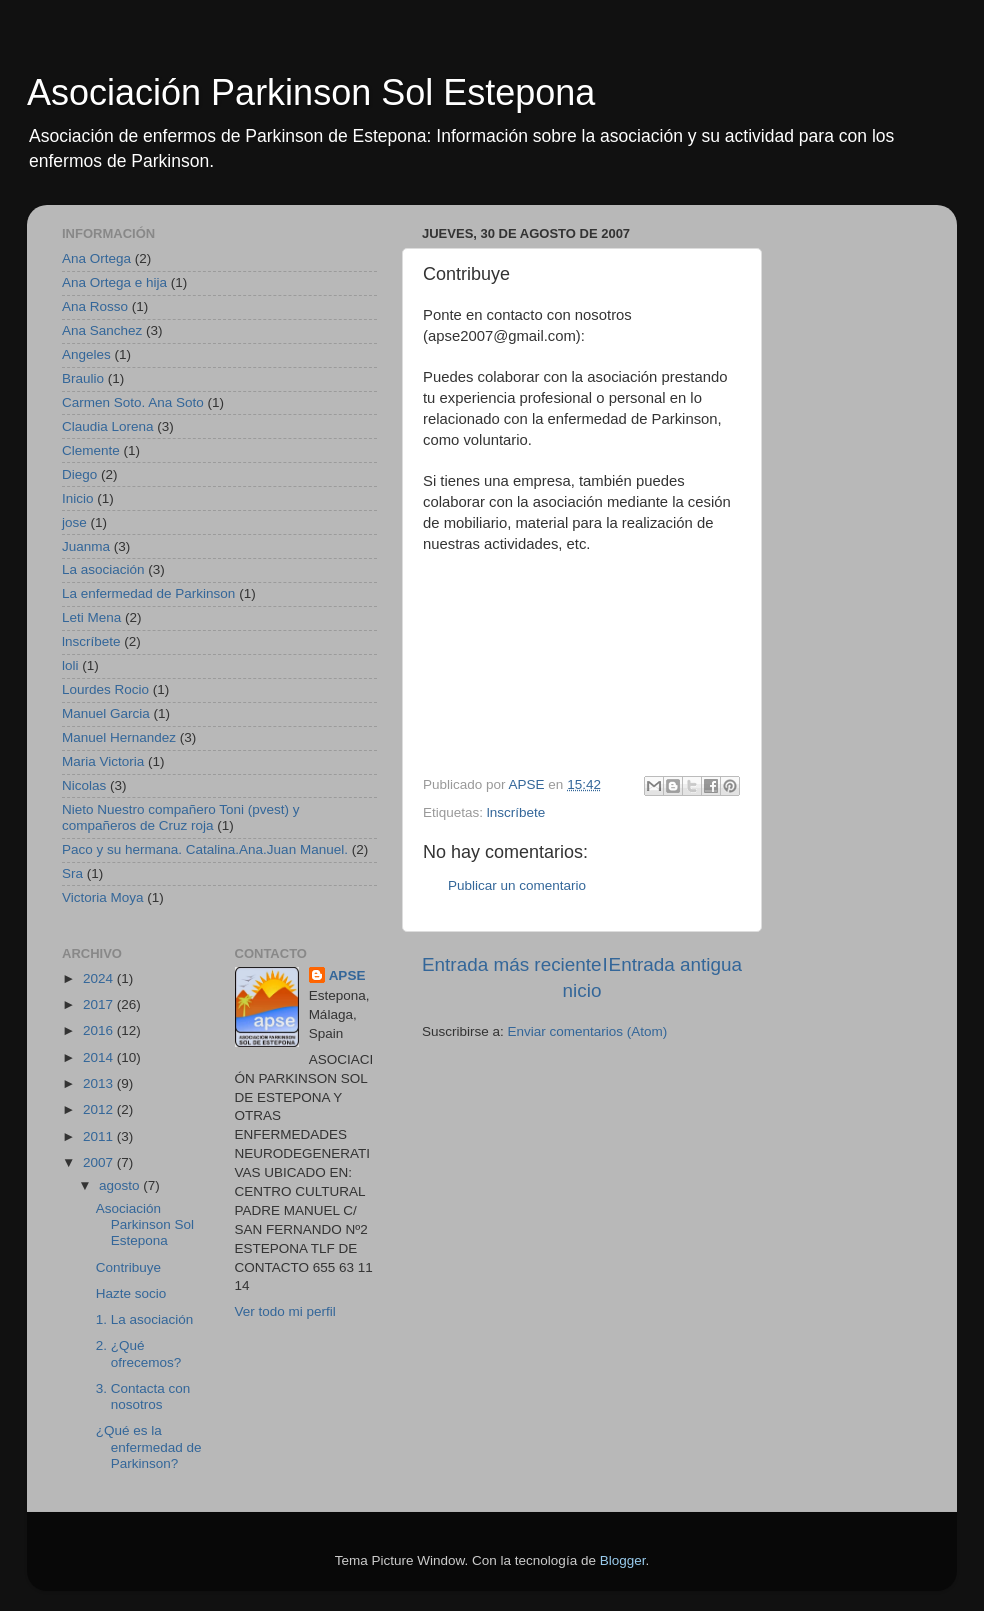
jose (74, 522)
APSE (347, 975)
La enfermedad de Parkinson (148, 593)
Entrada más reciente (512, 964)
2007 (100, 1162)
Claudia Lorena (108, 426)
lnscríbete (516, 812)
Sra (72, 873)
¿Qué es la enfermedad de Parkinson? (149, 1446)
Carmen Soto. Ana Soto (133, 402)
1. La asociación (145, 1319)
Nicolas (84, 785)
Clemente (91, 450)
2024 (100, 978)
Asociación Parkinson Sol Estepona (311, 92)
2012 (100, 1109)
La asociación (103, 569)
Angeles (86, 354)
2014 (100, 1057)
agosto (121, 1185)
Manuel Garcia (106, 713)
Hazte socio (131, 1293)
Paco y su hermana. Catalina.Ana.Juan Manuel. (205, 849)
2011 (100, 1136)
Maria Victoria (103, 761)
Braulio (83, 378)
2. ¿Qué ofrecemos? (139, 1353)
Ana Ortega (96, 258)
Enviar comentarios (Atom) (588, 1031)
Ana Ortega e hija (114, 282)
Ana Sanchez (102, 330)
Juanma (86, 546)
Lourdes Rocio (105, 689)
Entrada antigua (675, 964)
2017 (100, 1004)
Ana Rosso (95, 306)
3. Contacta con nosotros (143, 1396)
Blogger (623, 1560)
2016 (100, 1030)
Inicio (78, 498)
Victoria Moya (103, 897)
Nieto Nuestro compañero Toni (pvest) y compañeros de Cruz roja (181, 817)
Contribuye (128, 1267)
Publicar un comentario (517, 885)
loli (70, 665)
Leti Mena (91, 617)
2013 (100, 1083)
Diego (79, 474)
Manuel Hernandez (119, 737)
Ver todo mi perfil (285, 1311)
